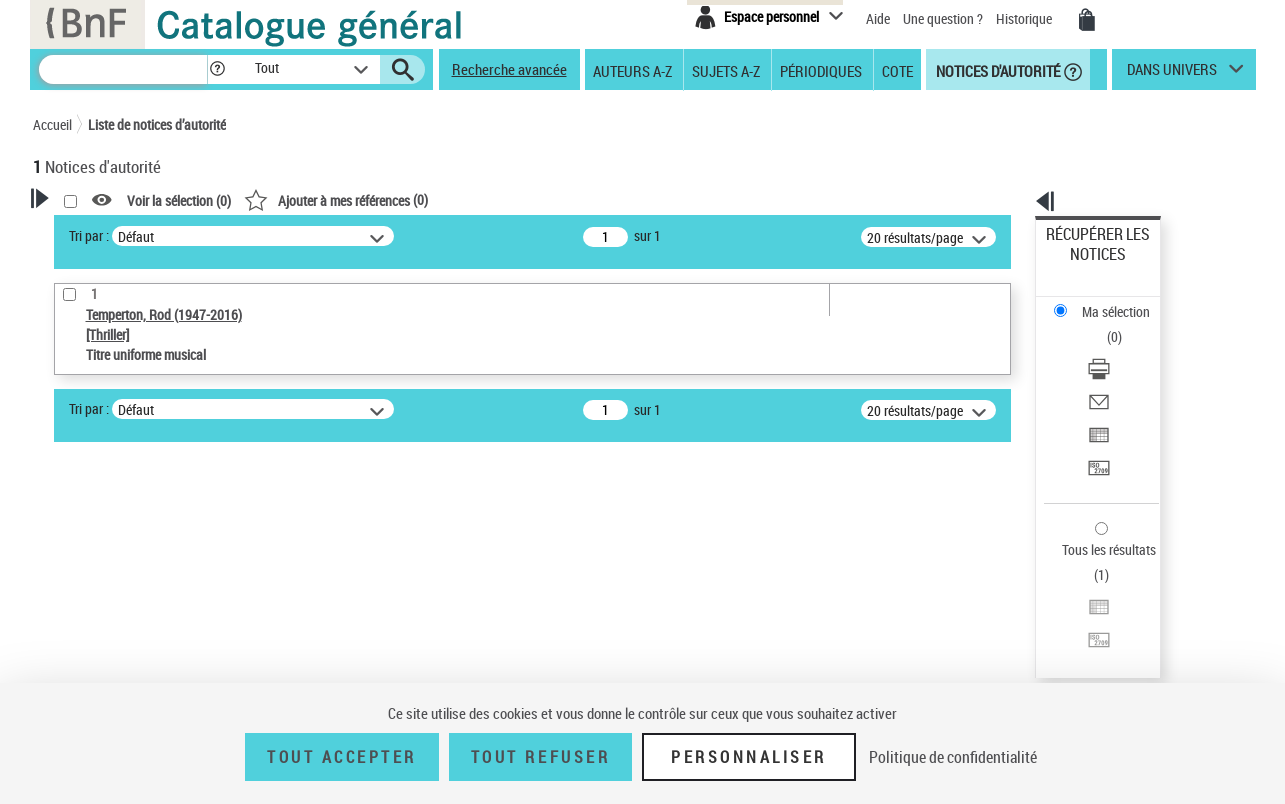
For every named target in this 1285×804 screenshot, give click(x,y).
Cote (897, 70)
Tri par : (346, 235)
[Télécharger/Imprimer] (1124, 301)
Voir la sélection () (436, 200)
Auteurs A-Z (632, 70)
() (593, 199)
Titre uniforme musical (134, 604)
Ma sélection (1083, 265)
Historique (1025, 18)
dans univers (1172, 74)
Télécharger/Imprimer (1107, 300)
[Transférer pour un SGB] (1124, 373)
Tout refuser (540, 757)
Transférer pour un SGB (1112, 372)
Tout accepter (342, 757)
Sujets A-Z (726, 70)
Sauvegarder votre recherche (158, 468)
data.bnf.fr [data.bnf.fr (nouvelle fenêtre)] (1032, 612)
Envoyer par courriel (1103, 324)
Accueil (52, 124)
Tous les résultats (1096, 427)
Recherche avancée (509, 69)
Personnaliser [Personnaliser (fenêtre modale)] (749, 757)
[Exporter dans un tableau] (1124, 349)
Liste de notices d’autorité (157, 124)
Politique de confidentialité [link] (953, 757)
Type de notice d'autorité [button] (129, 543)
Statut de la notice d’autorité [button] (141, 635)
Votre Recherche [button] (115, 232)
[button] (217, 69)
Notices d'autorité (996, 70)
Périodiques (821, 70)
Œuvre (79, 574)
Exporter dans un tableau (1118, 348)
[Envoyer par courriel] (1124, 325)
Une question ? (943, 18)
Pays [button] (68, 668)
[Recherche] (123, 69)
